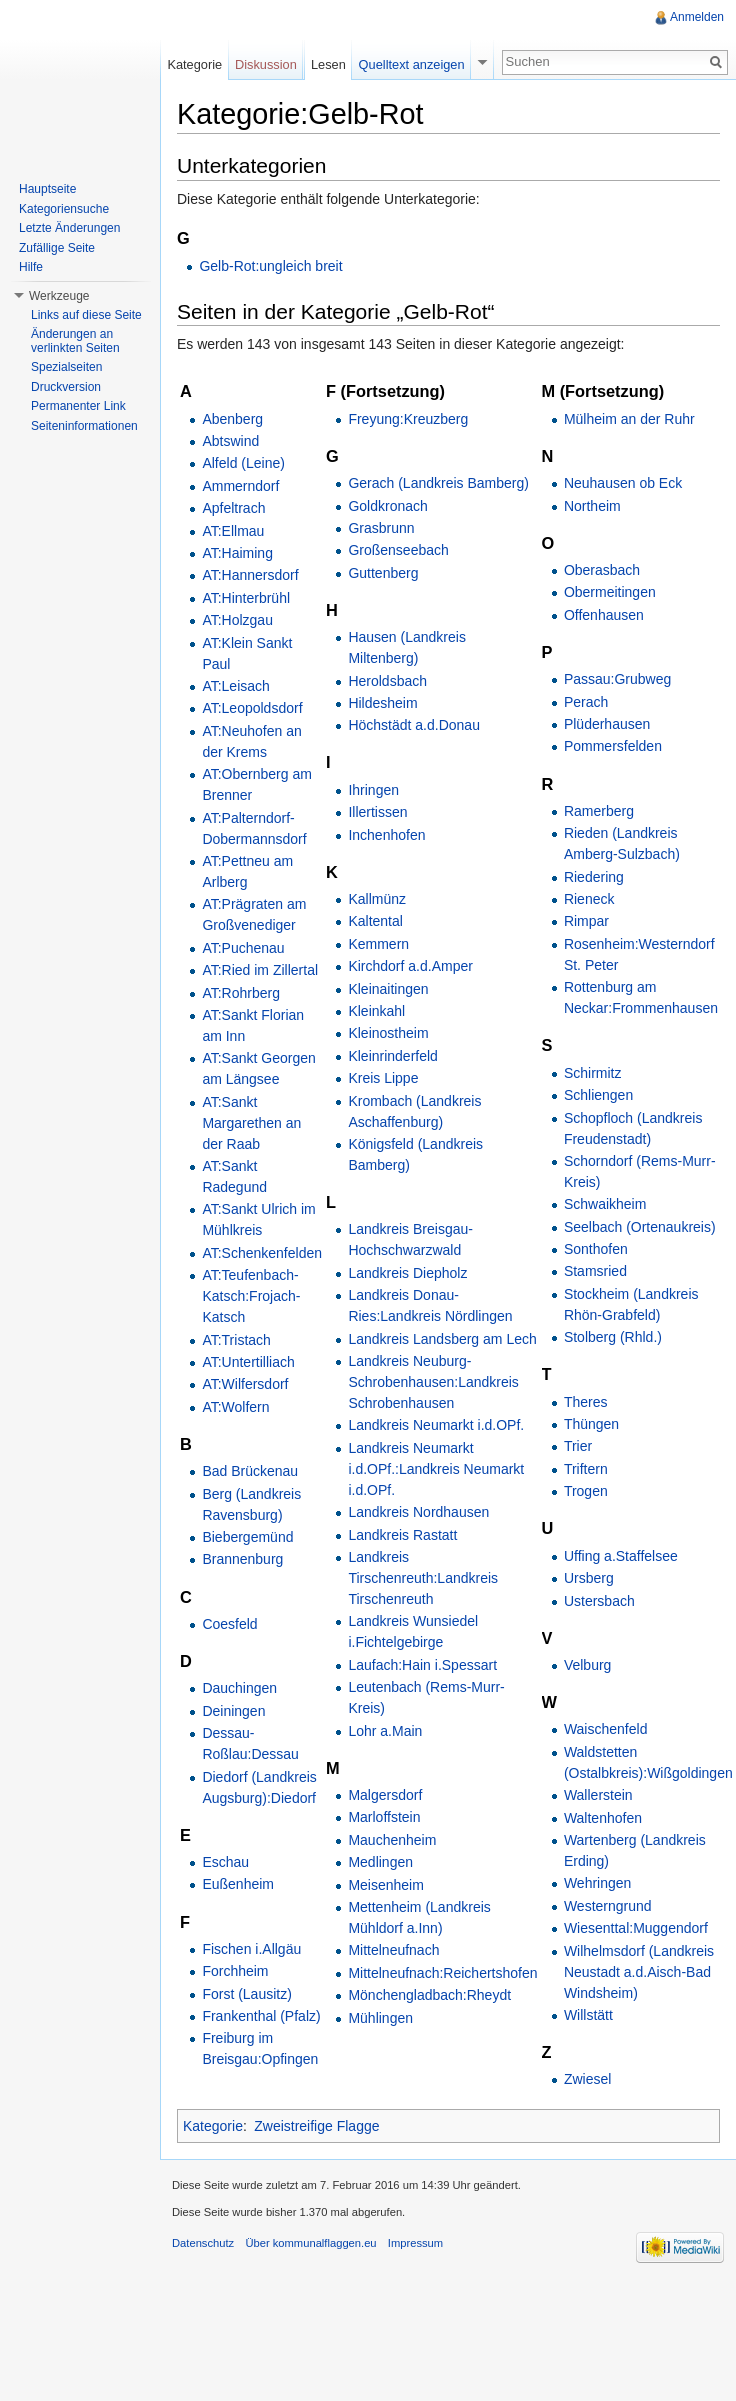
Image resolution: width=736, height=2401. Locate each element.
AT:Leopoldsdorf (252, 708)
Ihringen (373, 790)
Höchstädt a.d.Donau (414, 725)
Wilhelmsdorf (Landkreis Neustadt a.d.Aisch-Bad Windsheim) (639, 1972)
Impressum (415, 2243)
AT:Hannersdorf (250, 575)
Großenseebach (398, 550)
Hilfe (31, 267)
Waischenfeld (606, 1729)
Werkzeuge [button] (59, 296)
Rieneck (589, 899)
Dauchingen (239, 1688)
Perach (586, 702)
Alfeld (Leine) (243, 463)
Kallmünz (377, 899)
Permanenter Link (78, 406)
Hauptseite (47, 189)
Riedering (594, 877)
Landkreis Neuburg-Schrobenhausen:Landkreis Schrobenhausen (433, 1382)
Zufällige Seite (57, 248)
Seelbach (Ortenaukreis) (640, 1227)
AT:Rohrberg (241, 993)
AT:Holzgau (237, 620)
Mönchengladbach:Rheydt (429, 1995)
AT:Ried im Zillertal (260, 970)
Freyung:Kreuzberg (408, 419)
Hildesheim (382, 703)
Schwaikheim (605, 1204)
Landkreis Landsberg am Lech (442, 1339)
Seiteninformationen (84, 426)
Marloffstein (384, 1817)
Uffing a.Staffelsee (621, 1556)
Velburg (587, 1665)
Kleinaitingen (388, 989)
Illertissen (377, 812)
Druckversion (66, 387)
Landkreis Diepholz (407, 1273)
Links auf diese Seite (86, 315)
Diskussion (266, 64)
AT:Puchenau (243, 948)
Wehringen (597, 1883)
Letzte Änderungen (69, 228)
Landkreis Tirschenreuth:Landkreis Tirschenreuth (423, 1578)
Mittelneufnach (393, 1950)
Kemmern (378, 944)
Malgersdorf (385, 1795)
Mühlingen (380, 2018)
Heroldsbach (387, 681)
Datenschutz (203, 2243)
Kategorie (213, 2126)
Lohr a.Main (385, 1731)
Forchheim (235, 1971)
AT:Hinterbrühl (246, 598)
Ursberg (589, 1578)
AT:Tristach (236, 1340)
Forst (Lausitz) (246, 1994)
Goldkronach (387, 506)
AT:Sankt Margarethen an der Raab (251, 1123)
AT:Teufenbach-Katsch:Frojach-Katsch (251, 1296)
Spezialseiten (66, 367)
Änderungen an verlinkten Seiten (75, 341)
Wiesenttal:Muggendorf (636, 1928)
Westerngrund (608, 1906)
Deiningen (233, 1711)
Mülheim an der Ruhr (629, 419)
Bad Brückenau (250, 1471)
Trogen (586, 1491)
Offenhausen (604, 615)
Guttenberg (383, 573)
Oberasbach (602, 570)
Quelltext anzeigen (412, 64)
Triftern (586, 1469)
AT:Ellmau (233, 531)
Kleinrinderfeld (393, 1056)
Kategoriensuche (64, 209)
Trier (578, 1446)
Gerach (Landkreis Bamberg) (438, 483)
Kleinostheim (388, 1033)
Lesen (328, 64)
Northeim (592, 506)
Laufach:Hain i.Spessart (422, 1665)
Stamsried (595, 1271)
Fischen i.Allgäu (251, 1949)
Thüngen (591, 1424)
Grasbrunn (381, 528)
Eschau (225, 1862)
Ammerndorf (240, 486)
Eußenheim (238, 1884)
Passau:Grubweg (617, 679)
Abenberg (232, 419)
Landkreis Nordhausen (418, 1512)
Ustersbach (599, 1601)
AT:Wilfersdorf (245, 1384)
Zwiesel (587, 2079)
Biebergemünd (247, 1537)
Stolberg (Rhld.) (613, 1337)
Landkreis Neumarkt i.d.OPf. (436, 1425)
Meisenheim (385, 1885)
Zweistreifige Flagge (316, 2126)
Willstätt (588, 2015)
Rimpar (586, 921)
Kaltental (375, 921)
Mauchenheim (392, 1840)
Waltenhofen (603, 1818)
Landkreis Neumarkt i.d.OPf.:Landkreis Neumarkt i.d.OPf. (436, 1469)
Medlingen (380, 1862)
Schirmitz (593, 1073)
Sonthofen (596, 1249)
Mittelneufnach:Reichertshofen (442, 1973)
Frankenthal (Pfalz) (261, 2016)
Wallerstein (598, 1795)
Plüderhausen (607, 724)
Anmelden (697, 17)
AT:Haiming (237, 553)
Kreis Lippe (383, 1078)
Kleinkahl (376, 1011)
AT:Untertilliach (248, 1362)
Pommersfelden (613, 746)
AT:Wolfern (235, 1407)
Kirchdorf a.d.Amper (410, 966)
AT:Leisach (235, 686)
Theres (586, 1402)
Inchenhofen (386, 835)
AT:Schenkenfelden (262, 1253)
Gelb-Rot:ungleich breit (270, 266)
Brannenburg (242, 1559)
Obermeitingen (610, 592)
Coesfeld (229, 1624)
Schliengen (598, 1095)
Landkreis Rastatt (402, 1535)
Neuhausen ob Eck (623, 483)
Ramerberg (599, 811)
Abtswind (230, 441)
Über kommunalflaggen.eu (310, 2243)
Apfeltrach (233, 508)
